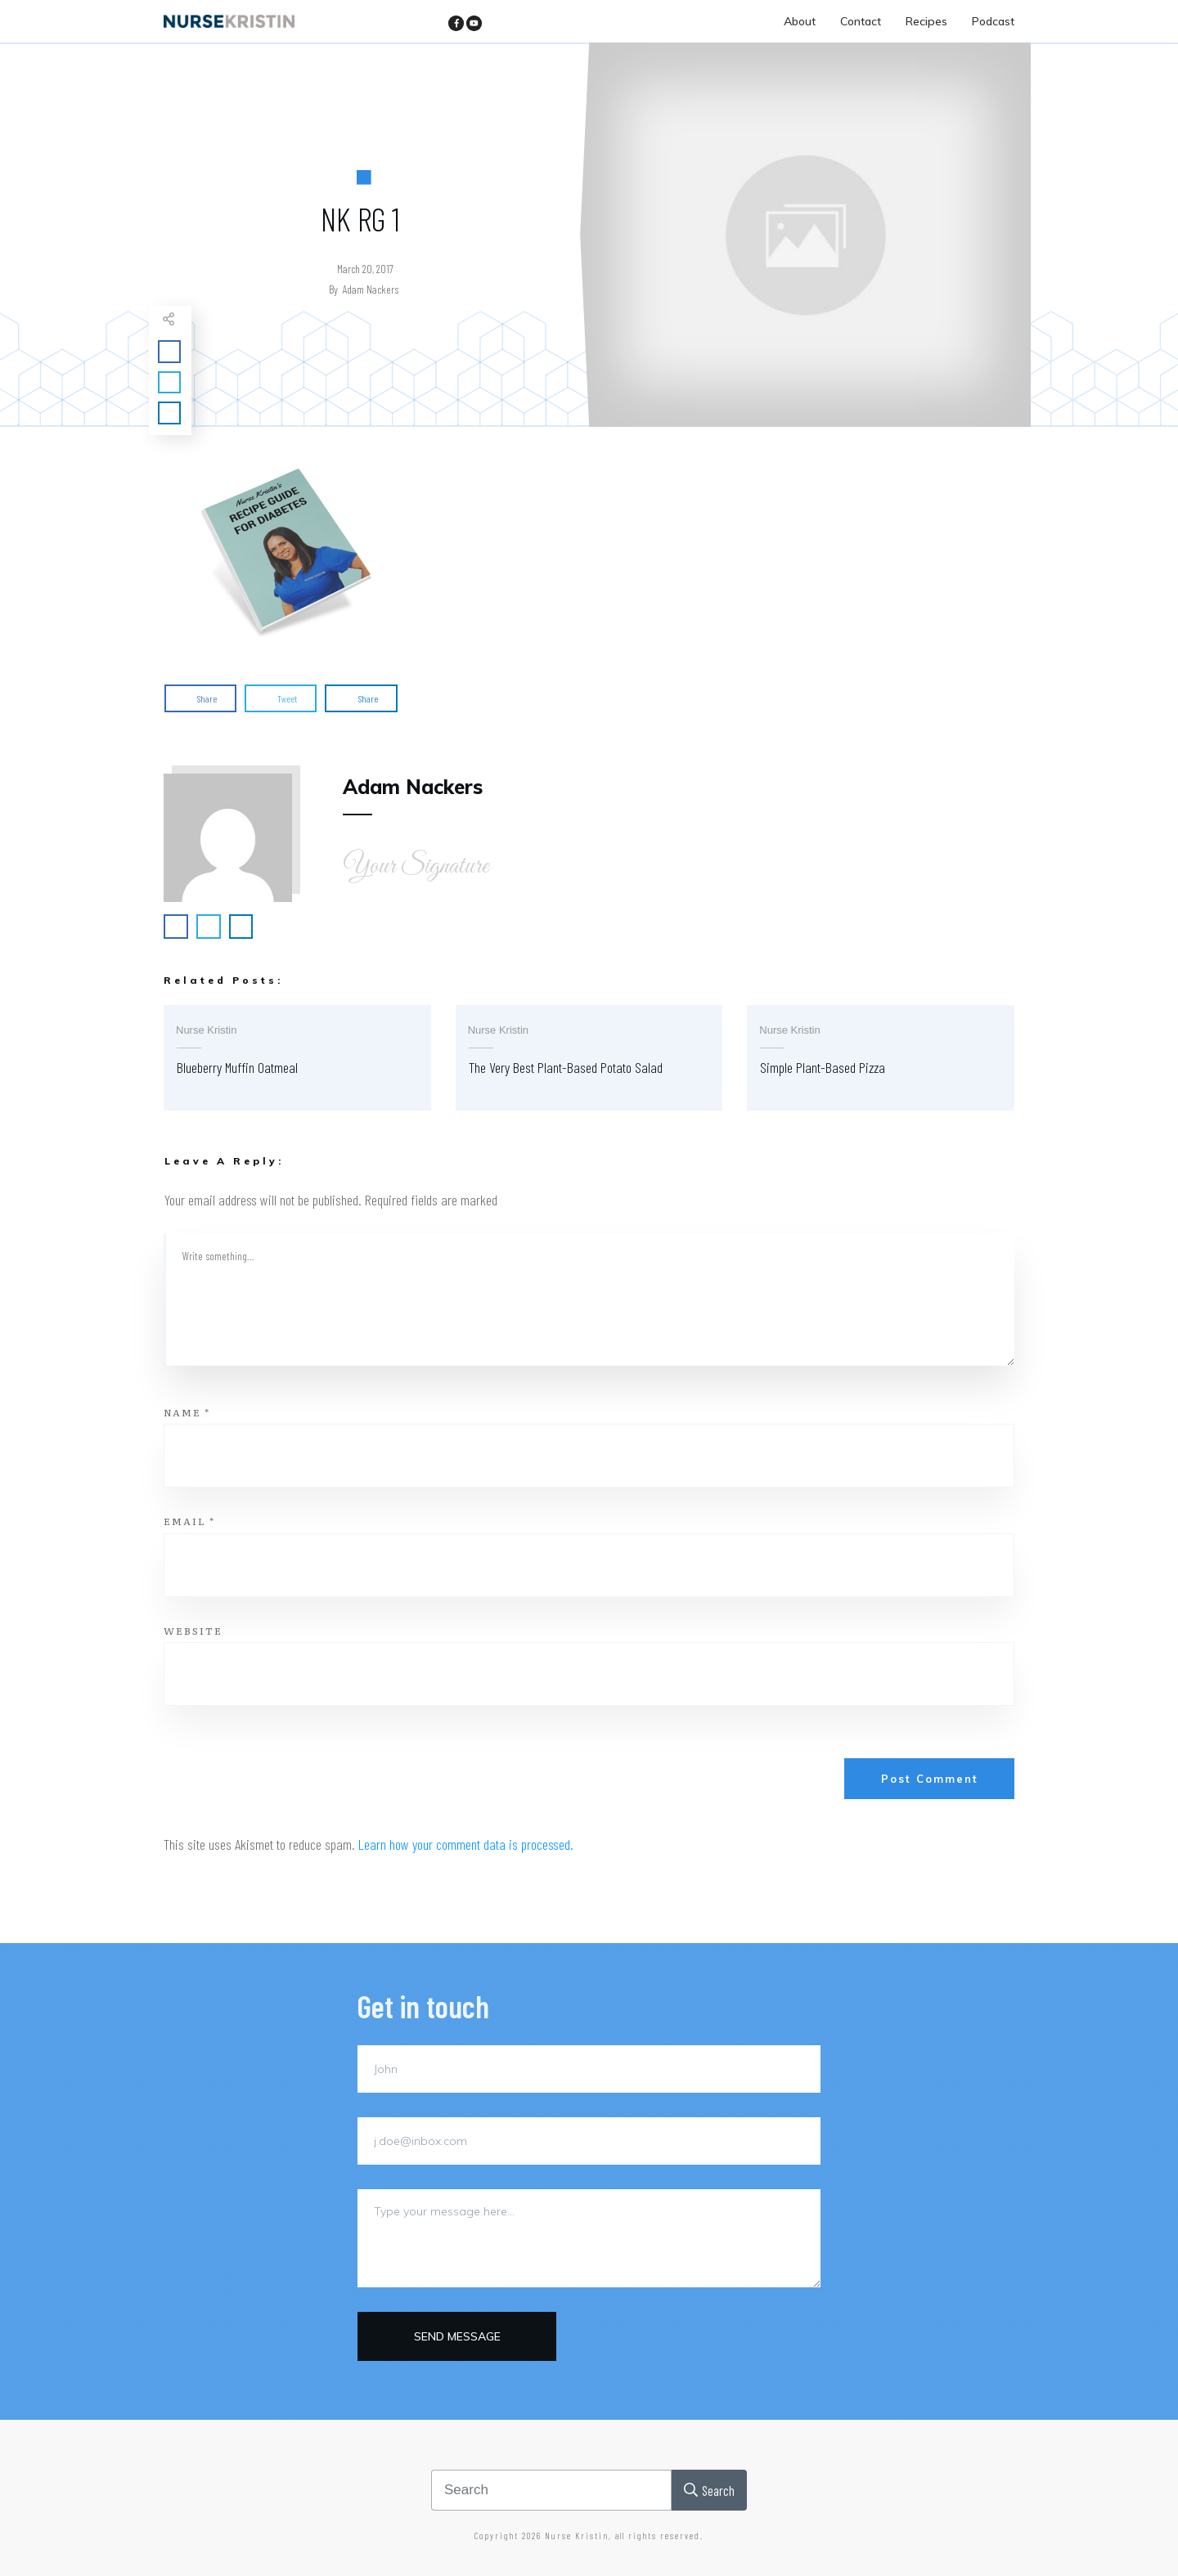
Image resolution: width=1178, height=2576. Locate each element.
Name (187, 1412)
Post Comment (929, 1778)
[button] (286, 552)
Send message (457, 2336)
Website (193, 1630)
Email (189, 1521)
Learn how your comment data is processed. (465, 1844)
